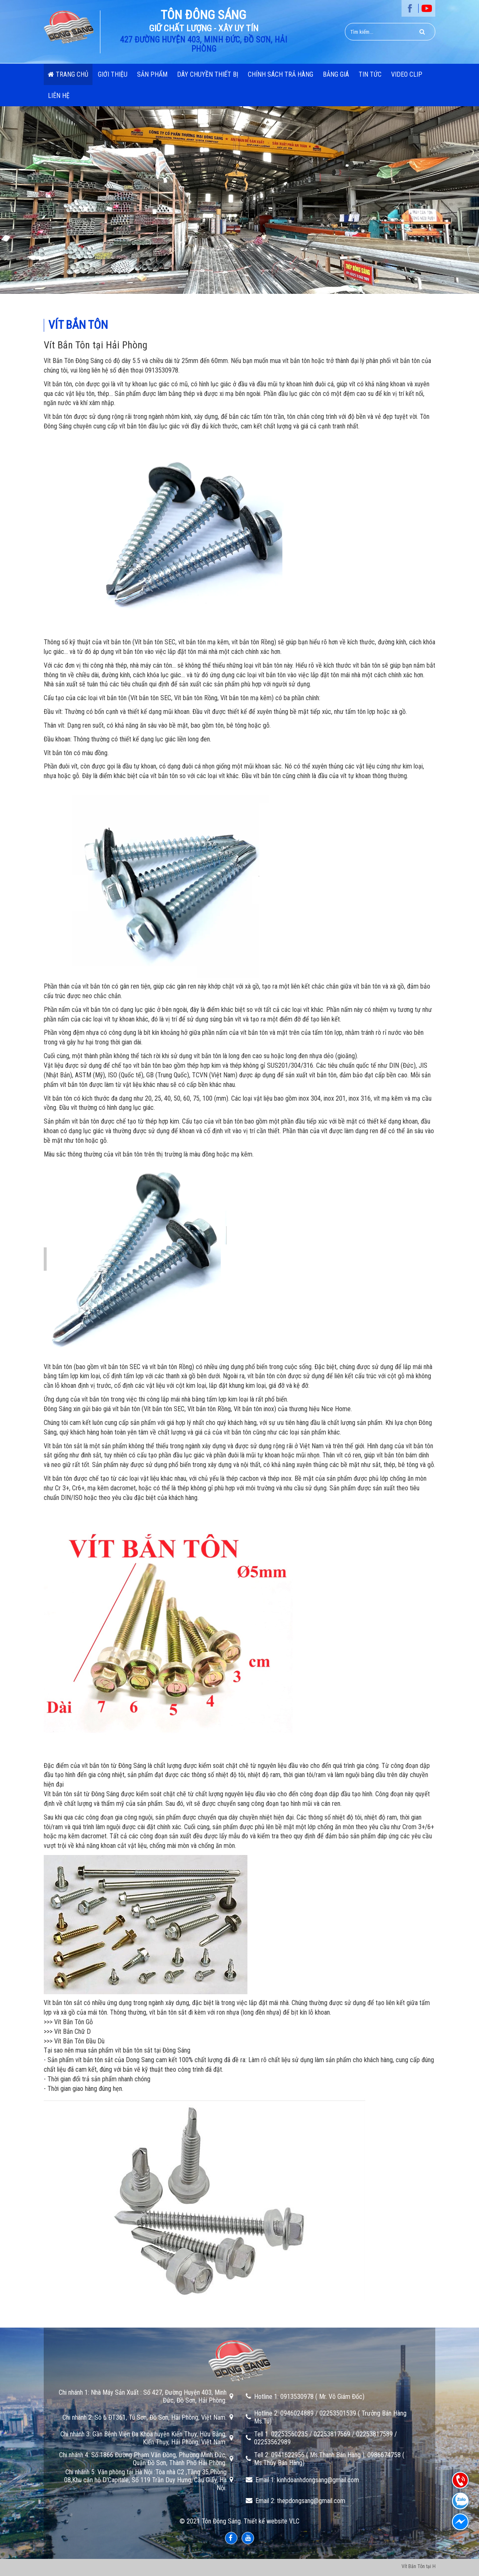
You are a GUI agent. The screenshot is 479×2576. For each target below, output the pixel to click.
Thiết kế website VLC (271, 2521)
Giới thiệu (112, 74)
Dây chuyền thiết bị (207, 74)
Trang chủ (68, 74)
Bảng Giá (336, 74)
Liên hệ (59, 96)
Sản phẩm (152, 74)
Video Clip (406, 74)
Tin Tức (370, 74)
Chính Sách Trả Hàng (280, 74)
